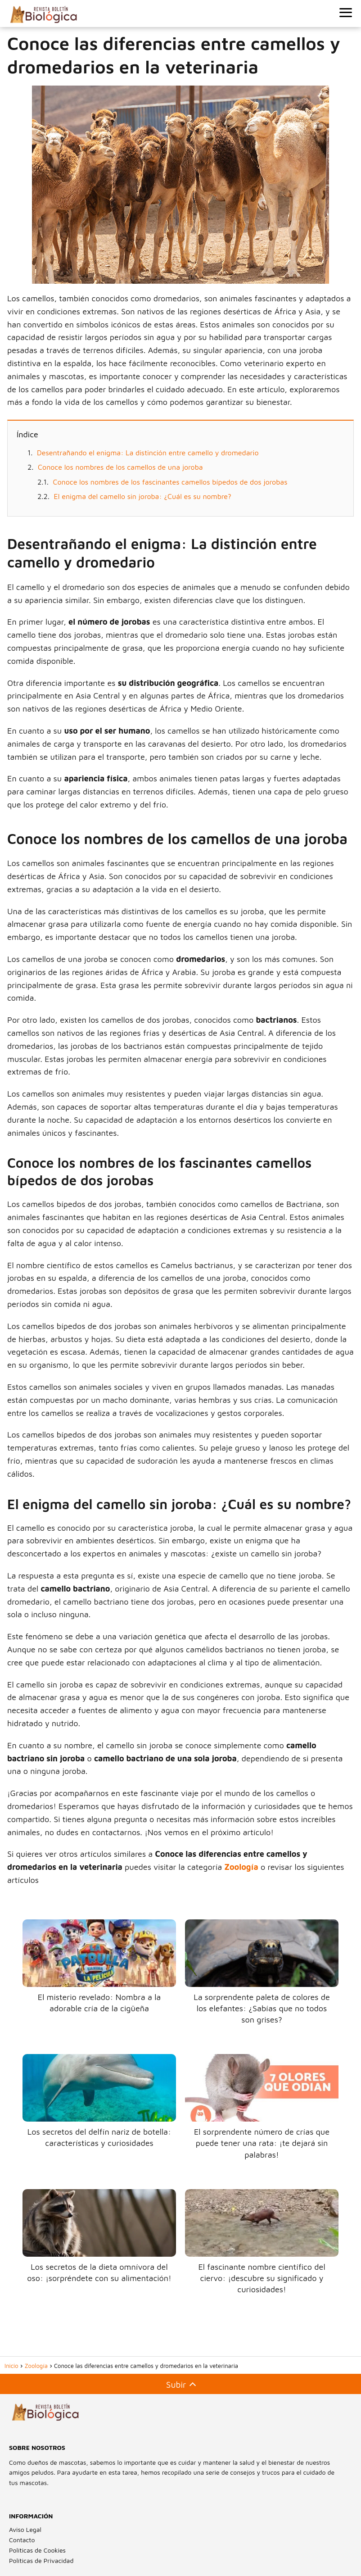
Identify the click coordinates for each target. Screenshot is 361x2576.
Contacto (22, 2540)
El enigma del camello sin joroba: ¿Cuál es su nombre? (142, 496)
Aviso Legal (25, 2529)
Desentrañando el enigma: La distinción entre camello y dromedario (148, 453)
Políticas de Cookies (37, 2550)
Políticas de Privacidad (41, 2560)
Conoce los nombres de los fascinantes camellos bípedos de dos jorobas (170, 482)
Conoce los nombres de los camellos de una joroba (120, 467)
